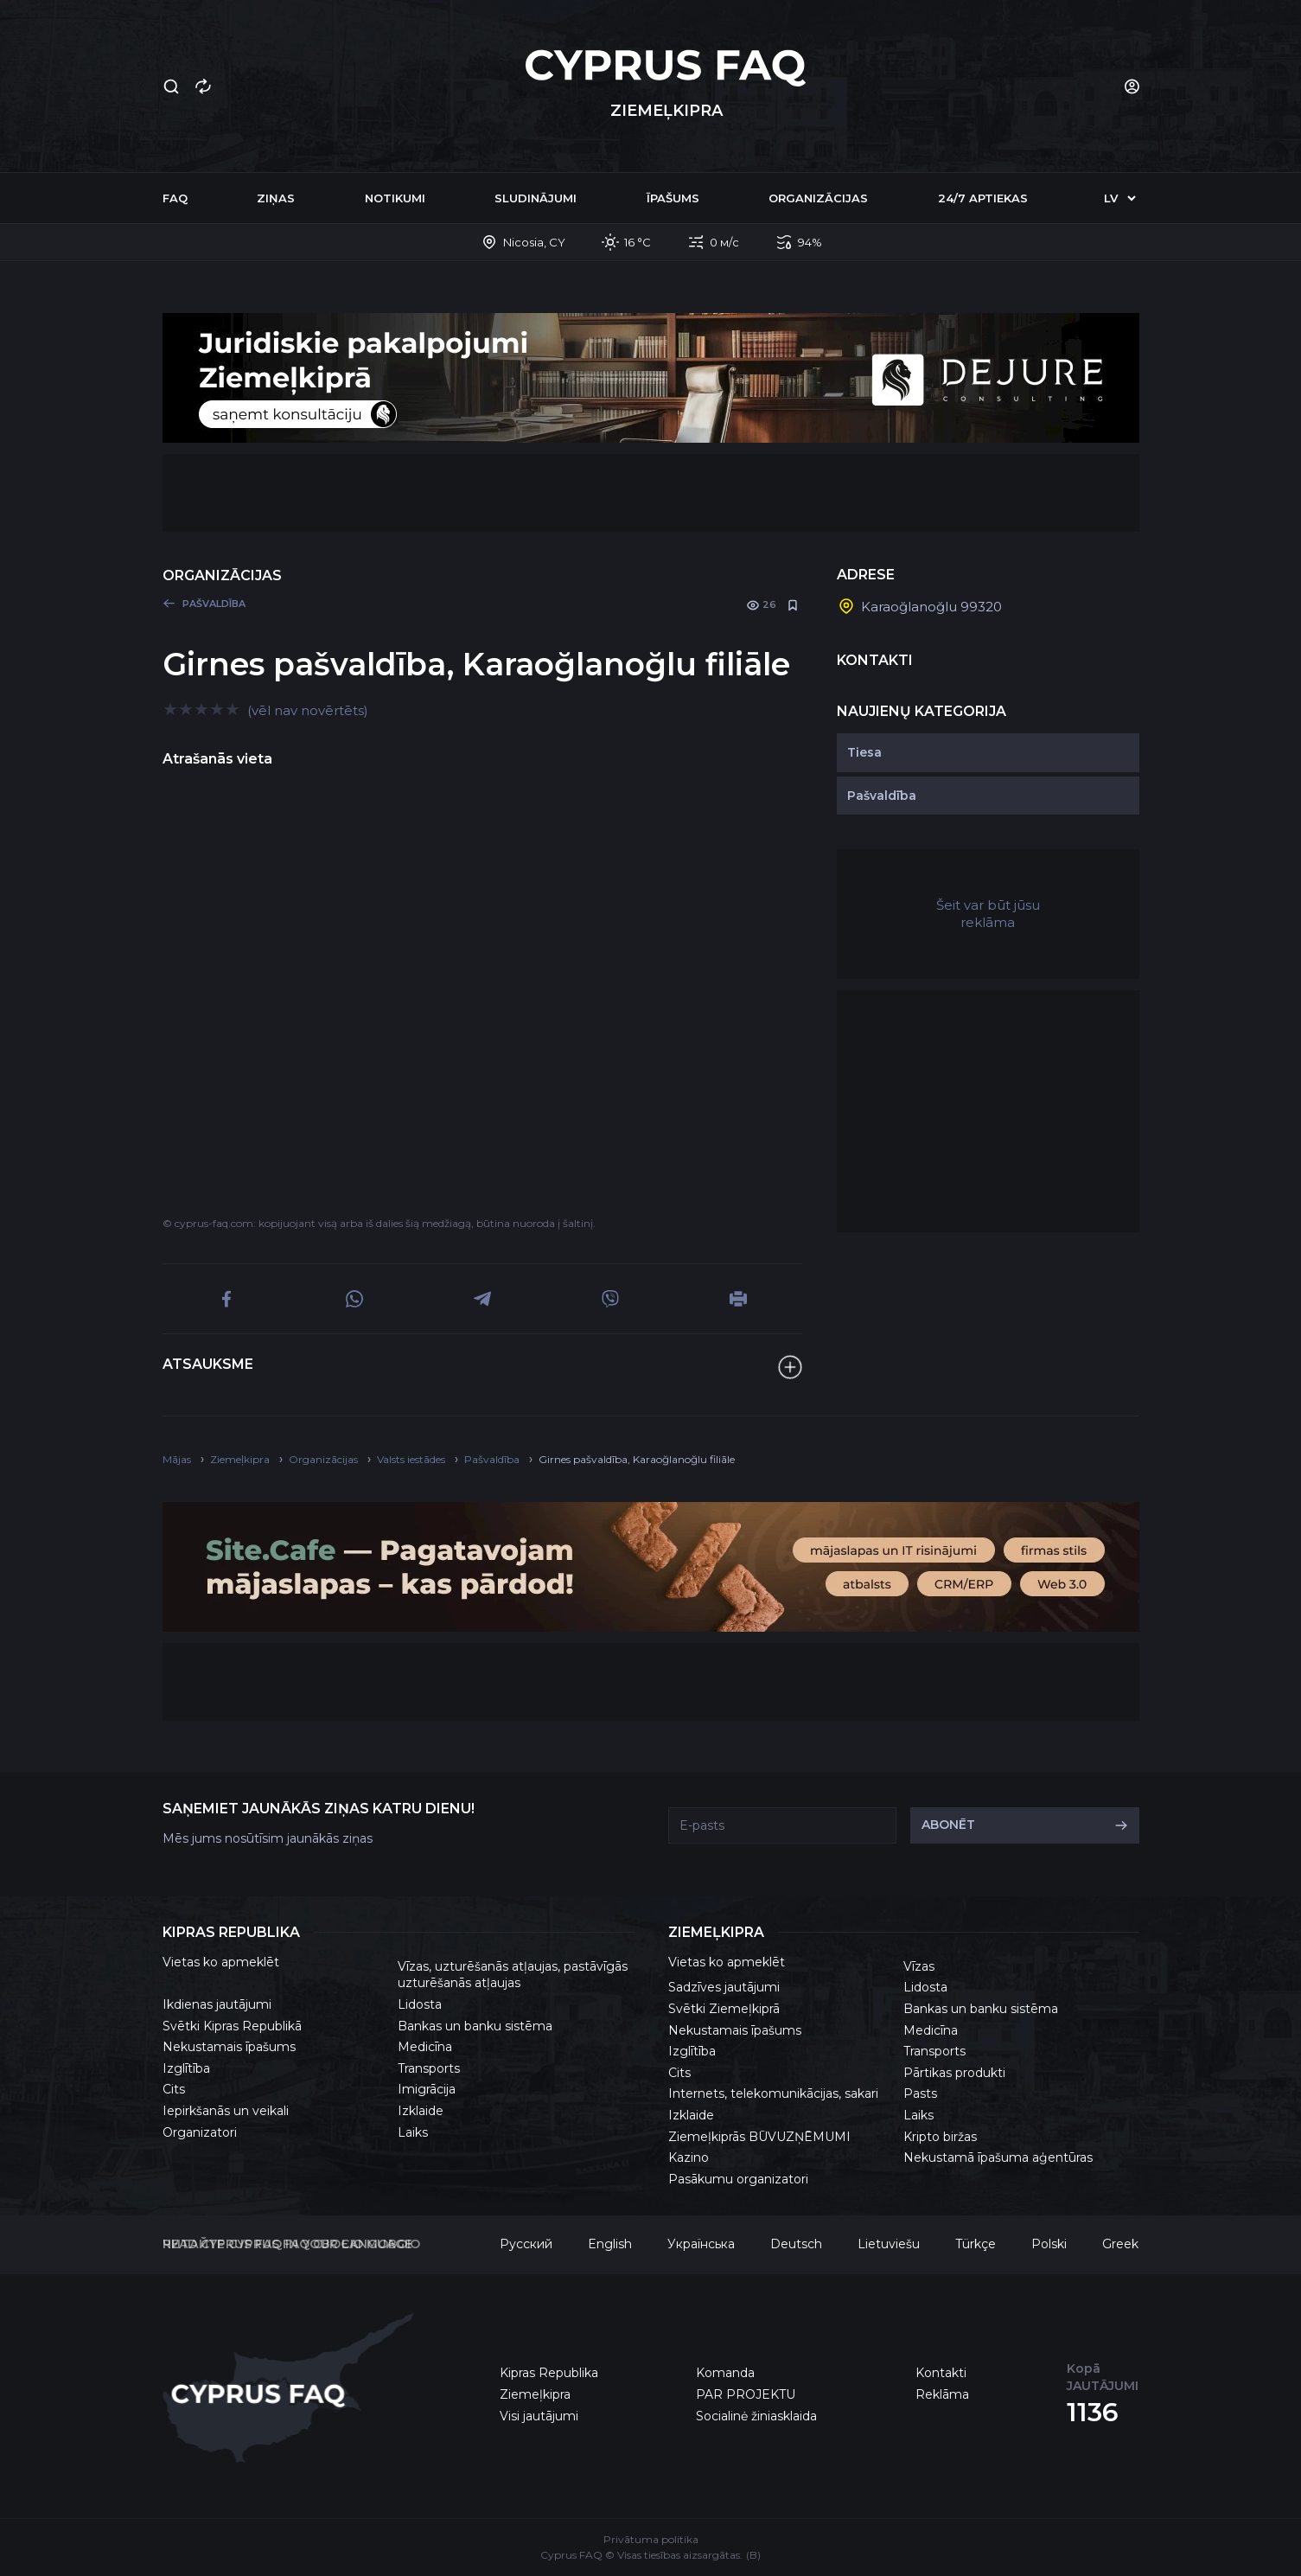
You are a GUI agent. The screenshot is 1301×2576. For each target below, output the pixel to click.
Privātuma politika (650, 2539)
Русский (526, 2244)
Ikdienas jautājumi (217, 2004)
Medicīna (425, 2047)
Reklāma (942, 2394)
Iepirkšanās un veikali (226, 2111)
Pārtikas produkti (954, 2073)
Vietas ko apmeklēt (221, 1962)
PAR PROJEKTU (745, 2394)
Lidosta (420, 2004)
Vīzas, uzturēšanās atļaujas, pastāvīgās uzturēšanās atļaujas (513, 1975)
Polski (1049, 2244)
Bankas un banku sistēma (475, 2026)
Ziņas (276, 198)
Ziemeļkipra (535, 2394)
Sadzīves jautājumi (724, 1987)
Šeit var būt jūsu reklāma (988, 913)
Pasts (920, 2093)
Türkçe (975, 2244)
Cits (174, 2089)
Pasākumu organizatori (738, 2179)
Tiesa (864, 752)
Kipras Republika (549, 2373)
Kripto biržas (940, 2137)
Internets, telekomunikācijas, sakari (773, 2093)
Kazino (688, 2157)
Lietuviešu (889, 2244)
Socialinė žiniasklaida (756, 2416)
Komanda (725, 2373)
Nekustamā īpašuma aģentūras (998, 2157)
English (610, 2244)
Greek (1120, 2244)
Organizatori (200, 2132)
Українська (701, 2244)
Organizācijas (818, 198)
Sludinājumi (535, 198)
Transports (429, 2068)
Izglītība (186, 2068)
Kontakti (940, 2373)
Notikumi (395, 198)
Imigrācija (427, 2089)
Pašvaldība (881, 795)
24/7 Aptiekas (983, 198)
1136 (1093, 2412)
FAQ (175, 198)
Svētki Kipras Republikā (232, 2026)
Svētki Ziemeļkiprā (724, 2009)
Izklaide (420, 2111)
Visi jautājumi (539, 2416)
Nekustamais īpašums (229, 2047)
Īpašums (673, 198)
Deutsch (796, 2244)
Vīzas (918, 1966)
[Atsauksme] (790, 1367)
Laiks (413, 2132)
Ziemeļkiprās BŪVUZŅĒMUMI (759, 2137)
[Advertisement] (651, 493)
